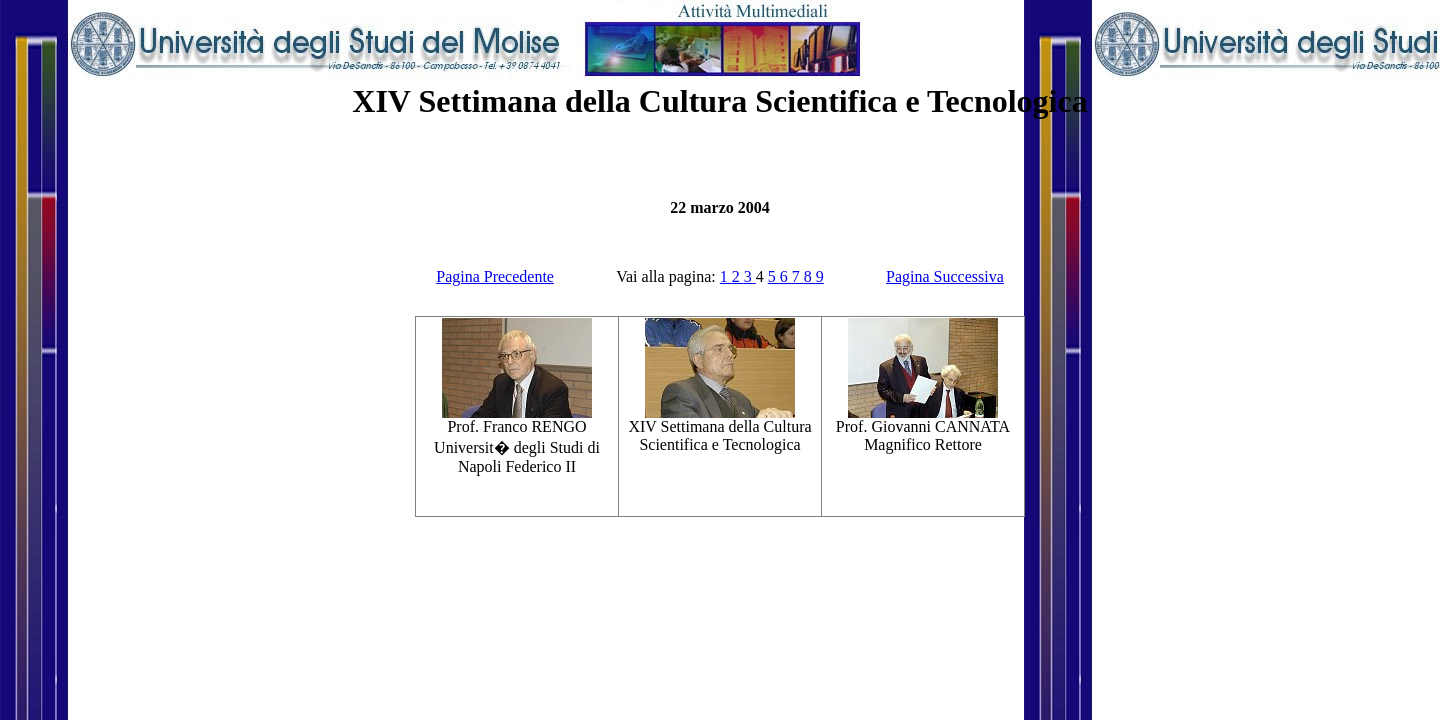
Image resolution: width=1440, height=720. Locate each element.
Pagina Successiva (945, 276)
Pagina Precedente (495, 276)
